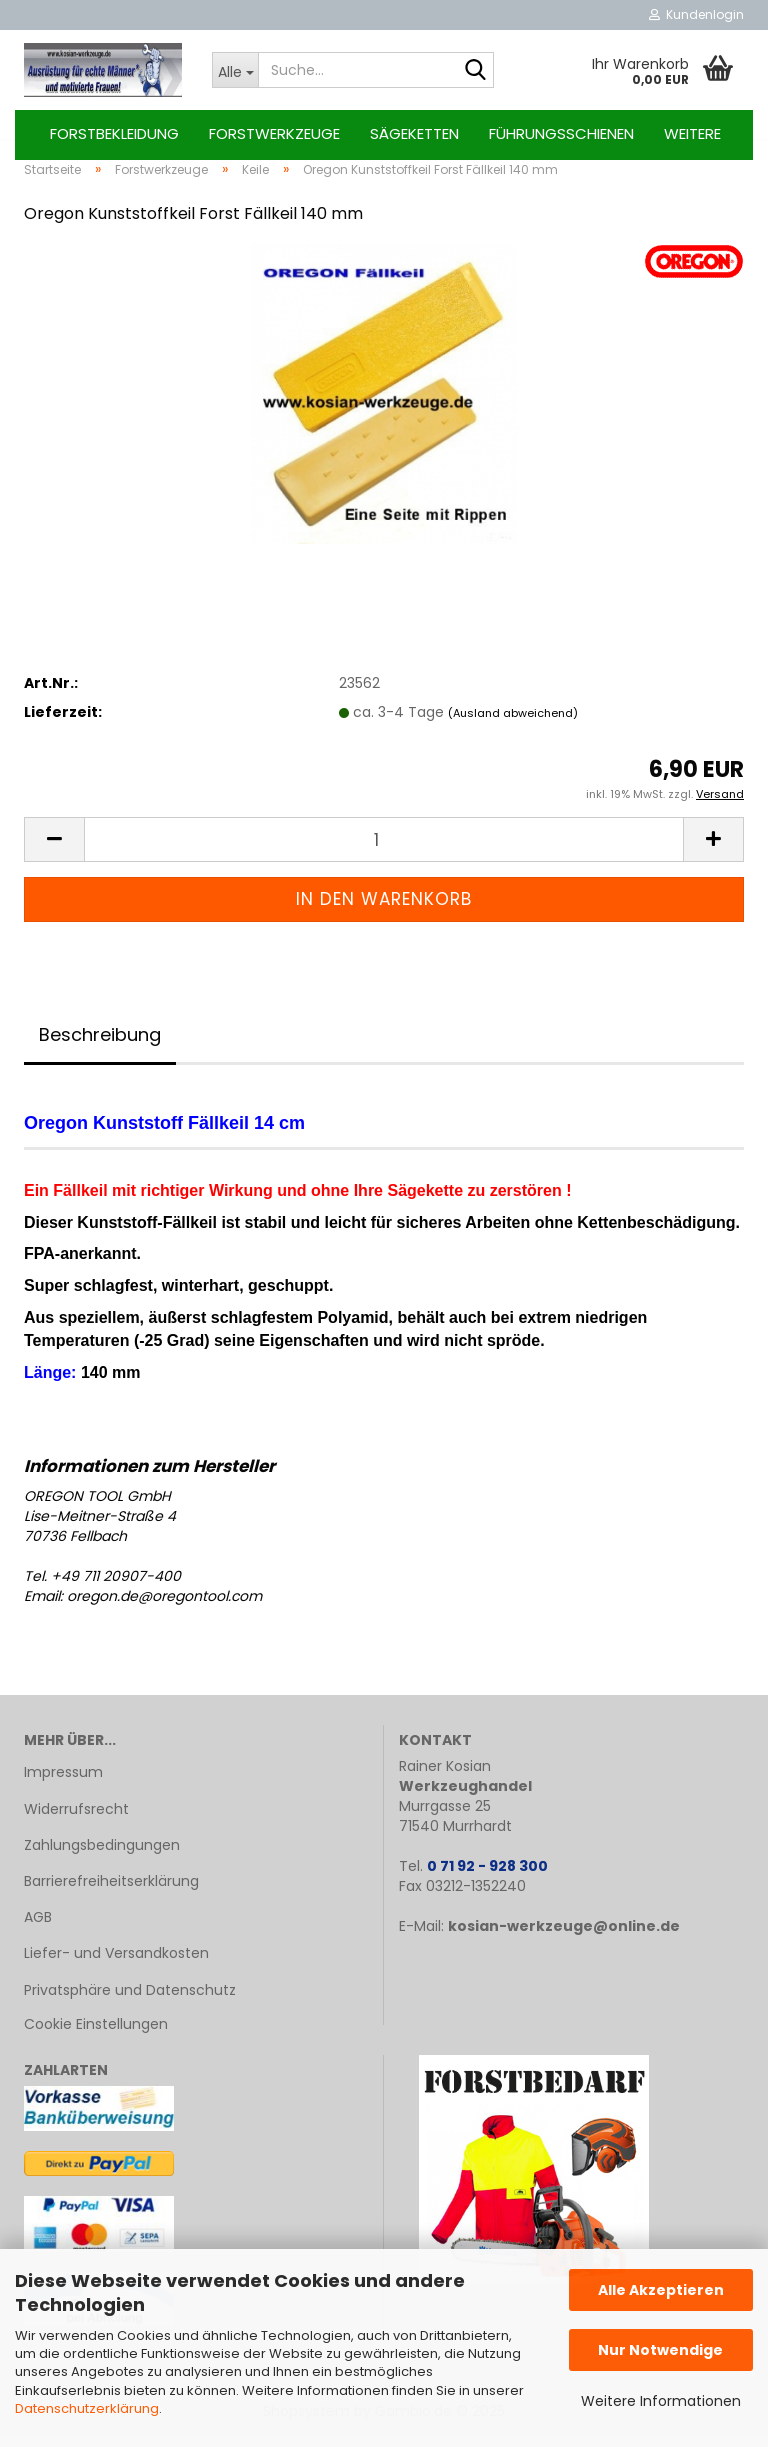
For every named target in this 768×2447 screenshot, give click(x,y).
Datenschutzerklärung (87, 2408)
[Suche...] (235, 70)
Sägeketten (414, 133)
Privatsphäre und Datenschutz (130, 2001)
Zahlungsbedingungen (102, 1856)
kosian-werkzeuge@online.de (564, 1938)
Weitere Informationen (661, 2401)
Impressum (63, 1784)
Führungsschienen (561, 133)
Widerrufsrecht (76, 1820)
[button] (54, 851)
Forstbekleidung (114, 133)
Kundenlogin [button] (696, 14)
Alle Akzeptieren (661, 2290)
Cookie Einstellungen (96, 2035)
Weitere (692, 133)
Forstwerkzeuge (274, 133)
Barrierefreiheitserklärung (111, 1892)
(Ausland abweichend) (513, 724)
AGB (38, 1928)
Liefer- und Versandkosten (116, 1965)
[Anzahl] (384, 851)
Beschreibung (100, 1045)
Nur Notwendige (660, 2350)
